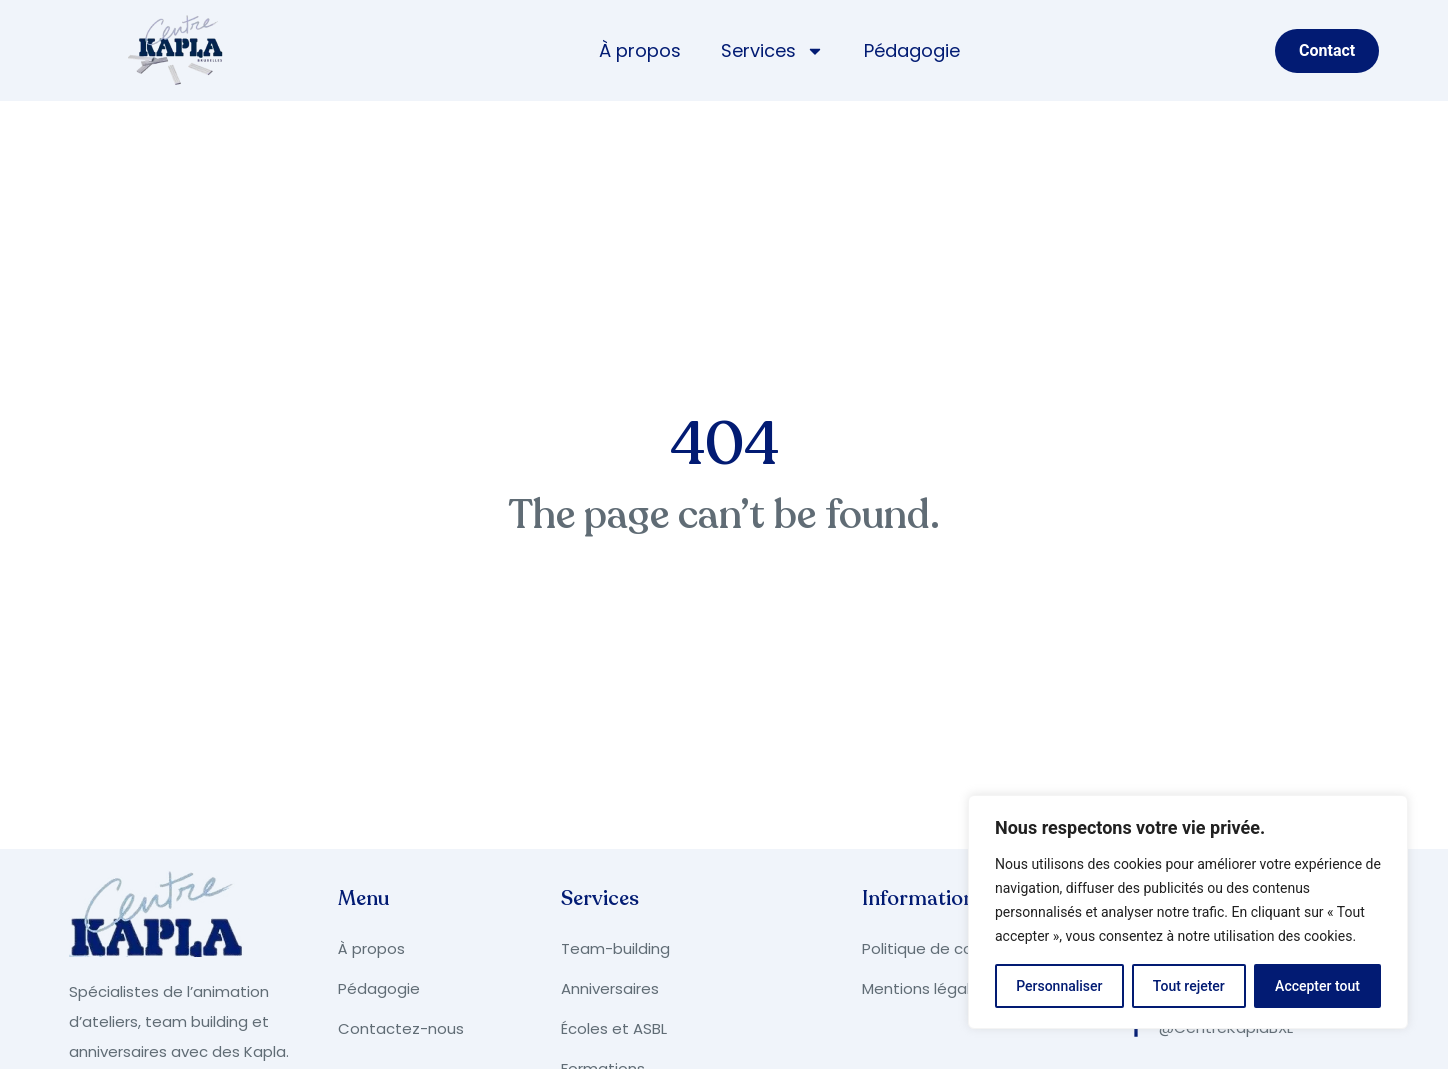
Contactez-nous (401, 1028)
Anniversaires (610, 988)
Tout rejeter (1189, 986)
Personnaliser (1059, 986)
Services (772, 51)
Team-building (615, 948)
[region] (1188, 912)
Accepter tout (1317, 986)
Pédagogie (912, 50)
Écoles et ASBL (614, 1028)
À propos (640, 50)
